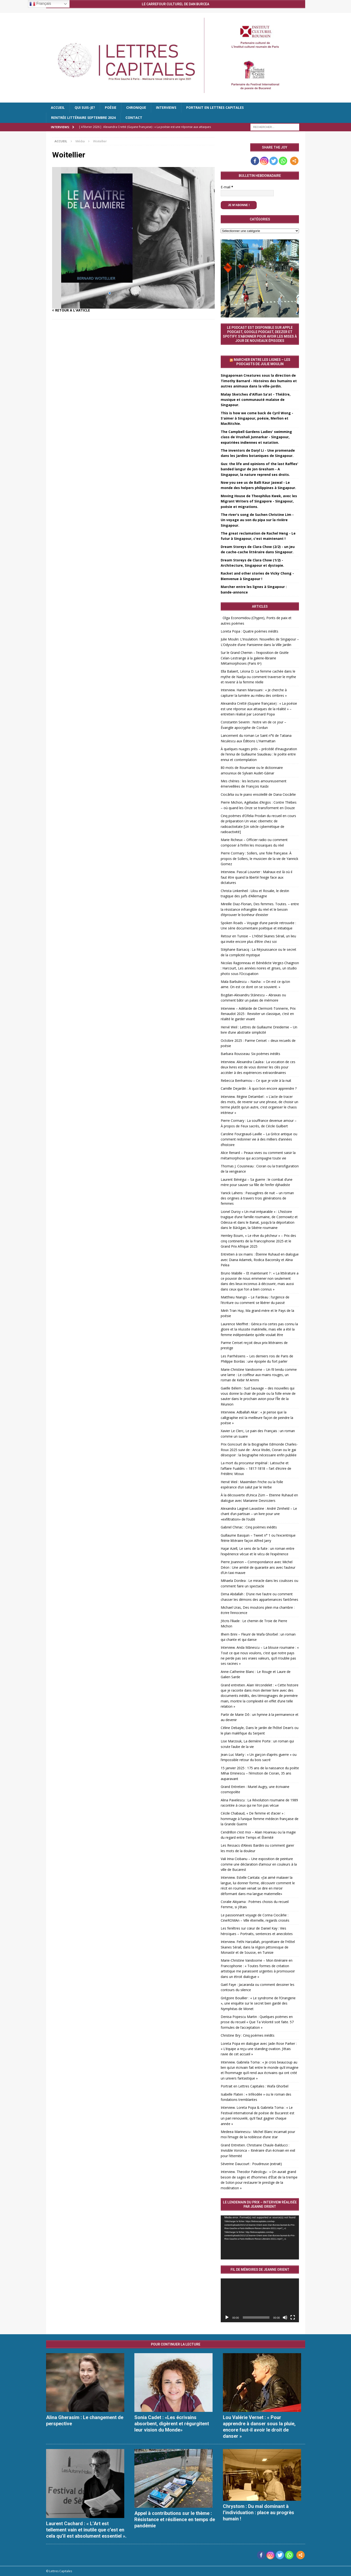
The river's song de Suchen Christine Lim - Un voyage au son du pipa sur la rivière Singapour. (257, 520)
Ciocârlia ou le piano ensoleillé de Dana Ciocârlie (258, 794)
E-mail (227, 187)
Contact (133, 117)
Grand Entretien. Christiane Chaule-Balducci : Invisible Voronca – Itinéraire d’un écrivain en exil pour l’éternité (258, 2150)
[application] (260, 2237)
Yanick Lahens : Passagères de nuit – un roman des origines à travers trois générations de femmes (257, 1198)
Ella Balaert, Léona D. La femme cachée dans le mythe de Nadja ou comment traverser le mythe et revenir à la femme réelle (258, 676)
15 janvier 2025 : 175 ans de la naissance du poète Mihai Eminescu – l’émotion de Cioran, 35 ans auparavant (260, 1773)
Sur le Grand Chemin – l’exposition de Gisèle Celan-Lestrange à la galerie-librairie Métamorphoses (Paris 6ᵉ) (255, 658)
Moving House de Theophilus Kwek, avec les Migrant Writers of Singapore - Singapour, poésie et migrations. (259, 501)
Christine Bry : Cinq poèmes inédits (247, 2035)
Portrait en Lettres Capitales (215, 107)
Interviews (166, 107)
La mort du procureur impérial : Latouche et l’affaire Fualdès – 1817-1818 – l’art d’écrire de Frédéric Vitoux (256, 1468)
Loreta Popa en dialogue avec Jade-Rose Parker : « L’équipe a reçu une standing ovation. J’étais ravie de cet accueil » (259, 2049)
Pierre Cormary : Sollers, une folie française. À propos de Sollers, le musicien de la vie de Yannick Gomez (259, 858)
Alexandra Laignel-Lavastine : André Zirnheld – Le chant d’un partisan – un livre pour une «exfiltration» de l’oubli (259, 1513)
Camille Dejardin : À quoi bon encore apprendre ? (259, 1088)
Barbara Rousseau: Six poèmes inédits (250, 1053)
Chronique (136, 107)
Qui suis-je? (85, 107)
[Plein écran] (292, 2317)
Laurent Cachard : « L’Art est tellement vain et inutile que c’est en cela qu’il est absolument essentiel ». (86, 2530)
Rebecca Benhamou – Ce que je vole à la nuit (256, 1080)
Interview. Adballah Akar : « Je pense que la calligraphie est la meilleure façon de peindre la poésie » (257, 1417)
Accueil (58, 107)
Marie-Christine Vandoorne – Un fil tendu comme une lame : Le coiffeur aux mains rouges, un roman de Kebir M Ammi (259, 1375)
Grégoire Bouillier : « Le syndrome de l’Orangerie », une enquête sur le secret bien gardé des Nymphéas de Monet (258, 2003)
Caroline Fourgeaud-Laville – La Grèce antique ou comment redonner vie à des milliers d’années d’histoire (259, 1139)
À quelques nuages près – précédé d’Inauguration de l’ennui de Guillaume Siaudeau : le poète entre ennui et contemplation (259, 754)
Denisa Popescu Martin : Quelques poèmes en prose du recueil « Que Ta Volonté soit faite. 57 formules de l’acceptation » (257, 2022)
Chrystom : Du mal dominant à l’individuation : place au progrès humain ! (258, 2512)
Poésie (110, 107)
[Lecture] (227, 2317)
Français (40, 4)
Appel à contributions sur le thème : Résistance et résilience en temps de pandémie (174, 2519)
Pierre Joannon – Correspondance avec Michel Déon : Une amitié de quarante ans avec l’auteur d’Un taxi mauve (258, 1567)
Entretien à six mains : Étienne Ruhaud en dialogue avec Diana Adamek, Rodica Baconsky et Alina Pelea (260, 1259)
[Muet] (285, 2317)
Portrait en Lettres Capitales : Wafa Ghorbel (254, 2086)
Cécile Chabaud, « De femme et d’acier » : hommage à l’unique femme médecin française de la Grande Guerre (259, 1818)
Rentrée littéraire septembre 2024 (83, 117)
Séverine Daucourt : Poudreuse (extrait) (251, 2163)
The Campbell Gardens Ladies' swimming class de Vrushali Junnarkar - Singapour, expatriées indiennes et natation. (256, 437)
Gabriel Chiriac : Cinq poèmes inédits (249, 1527)
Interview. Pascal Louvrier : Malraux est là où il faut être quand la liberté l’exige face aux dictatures (256, 877)
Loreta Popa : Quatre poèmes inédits (249, 631)
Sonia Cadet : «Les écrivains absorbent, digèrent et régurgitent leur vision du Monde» (171, 2424)
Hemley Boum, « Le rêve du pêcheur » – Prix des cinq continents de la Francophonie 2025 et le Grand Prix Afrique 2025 (258, 1241)
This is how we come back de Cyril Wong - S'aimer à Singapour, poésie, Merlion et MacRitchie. (257, 418)
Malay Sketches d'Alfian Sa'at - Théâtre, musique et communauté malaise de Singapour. (256, 399)
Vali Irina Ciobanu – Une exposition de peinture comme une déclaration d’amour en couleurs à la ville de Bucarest (259, 1864)
